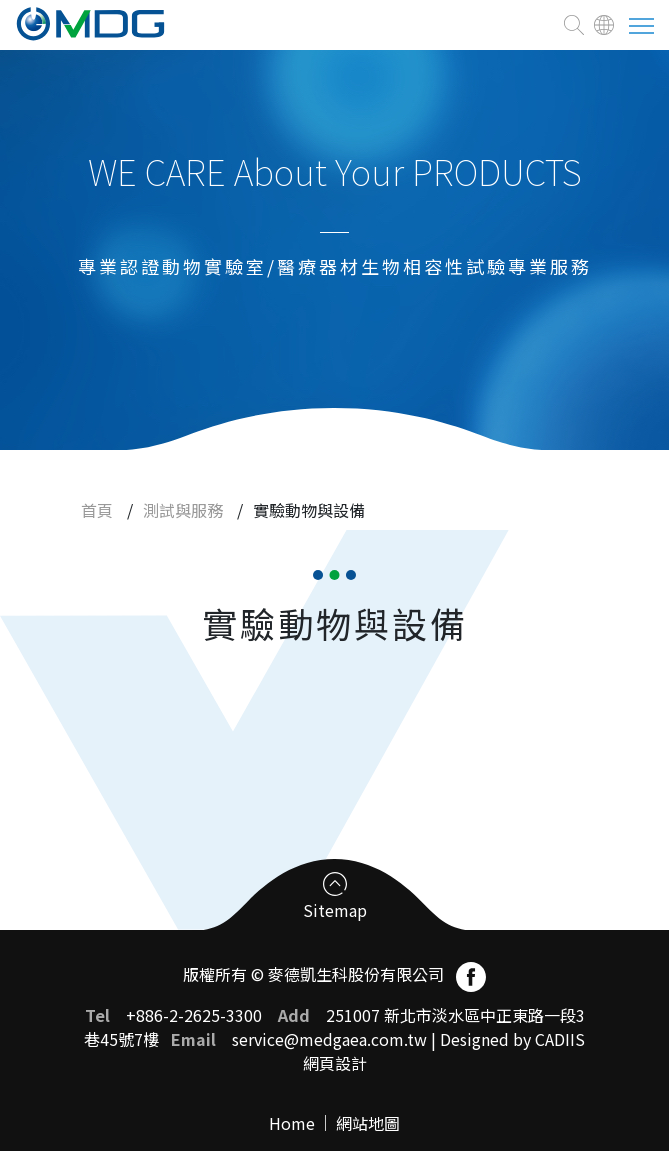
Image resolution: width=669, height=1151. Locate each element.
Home (292, 1123)
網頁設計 (335, 1063)
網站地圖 (368, 1123)
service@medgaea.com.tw (329, 1039)
